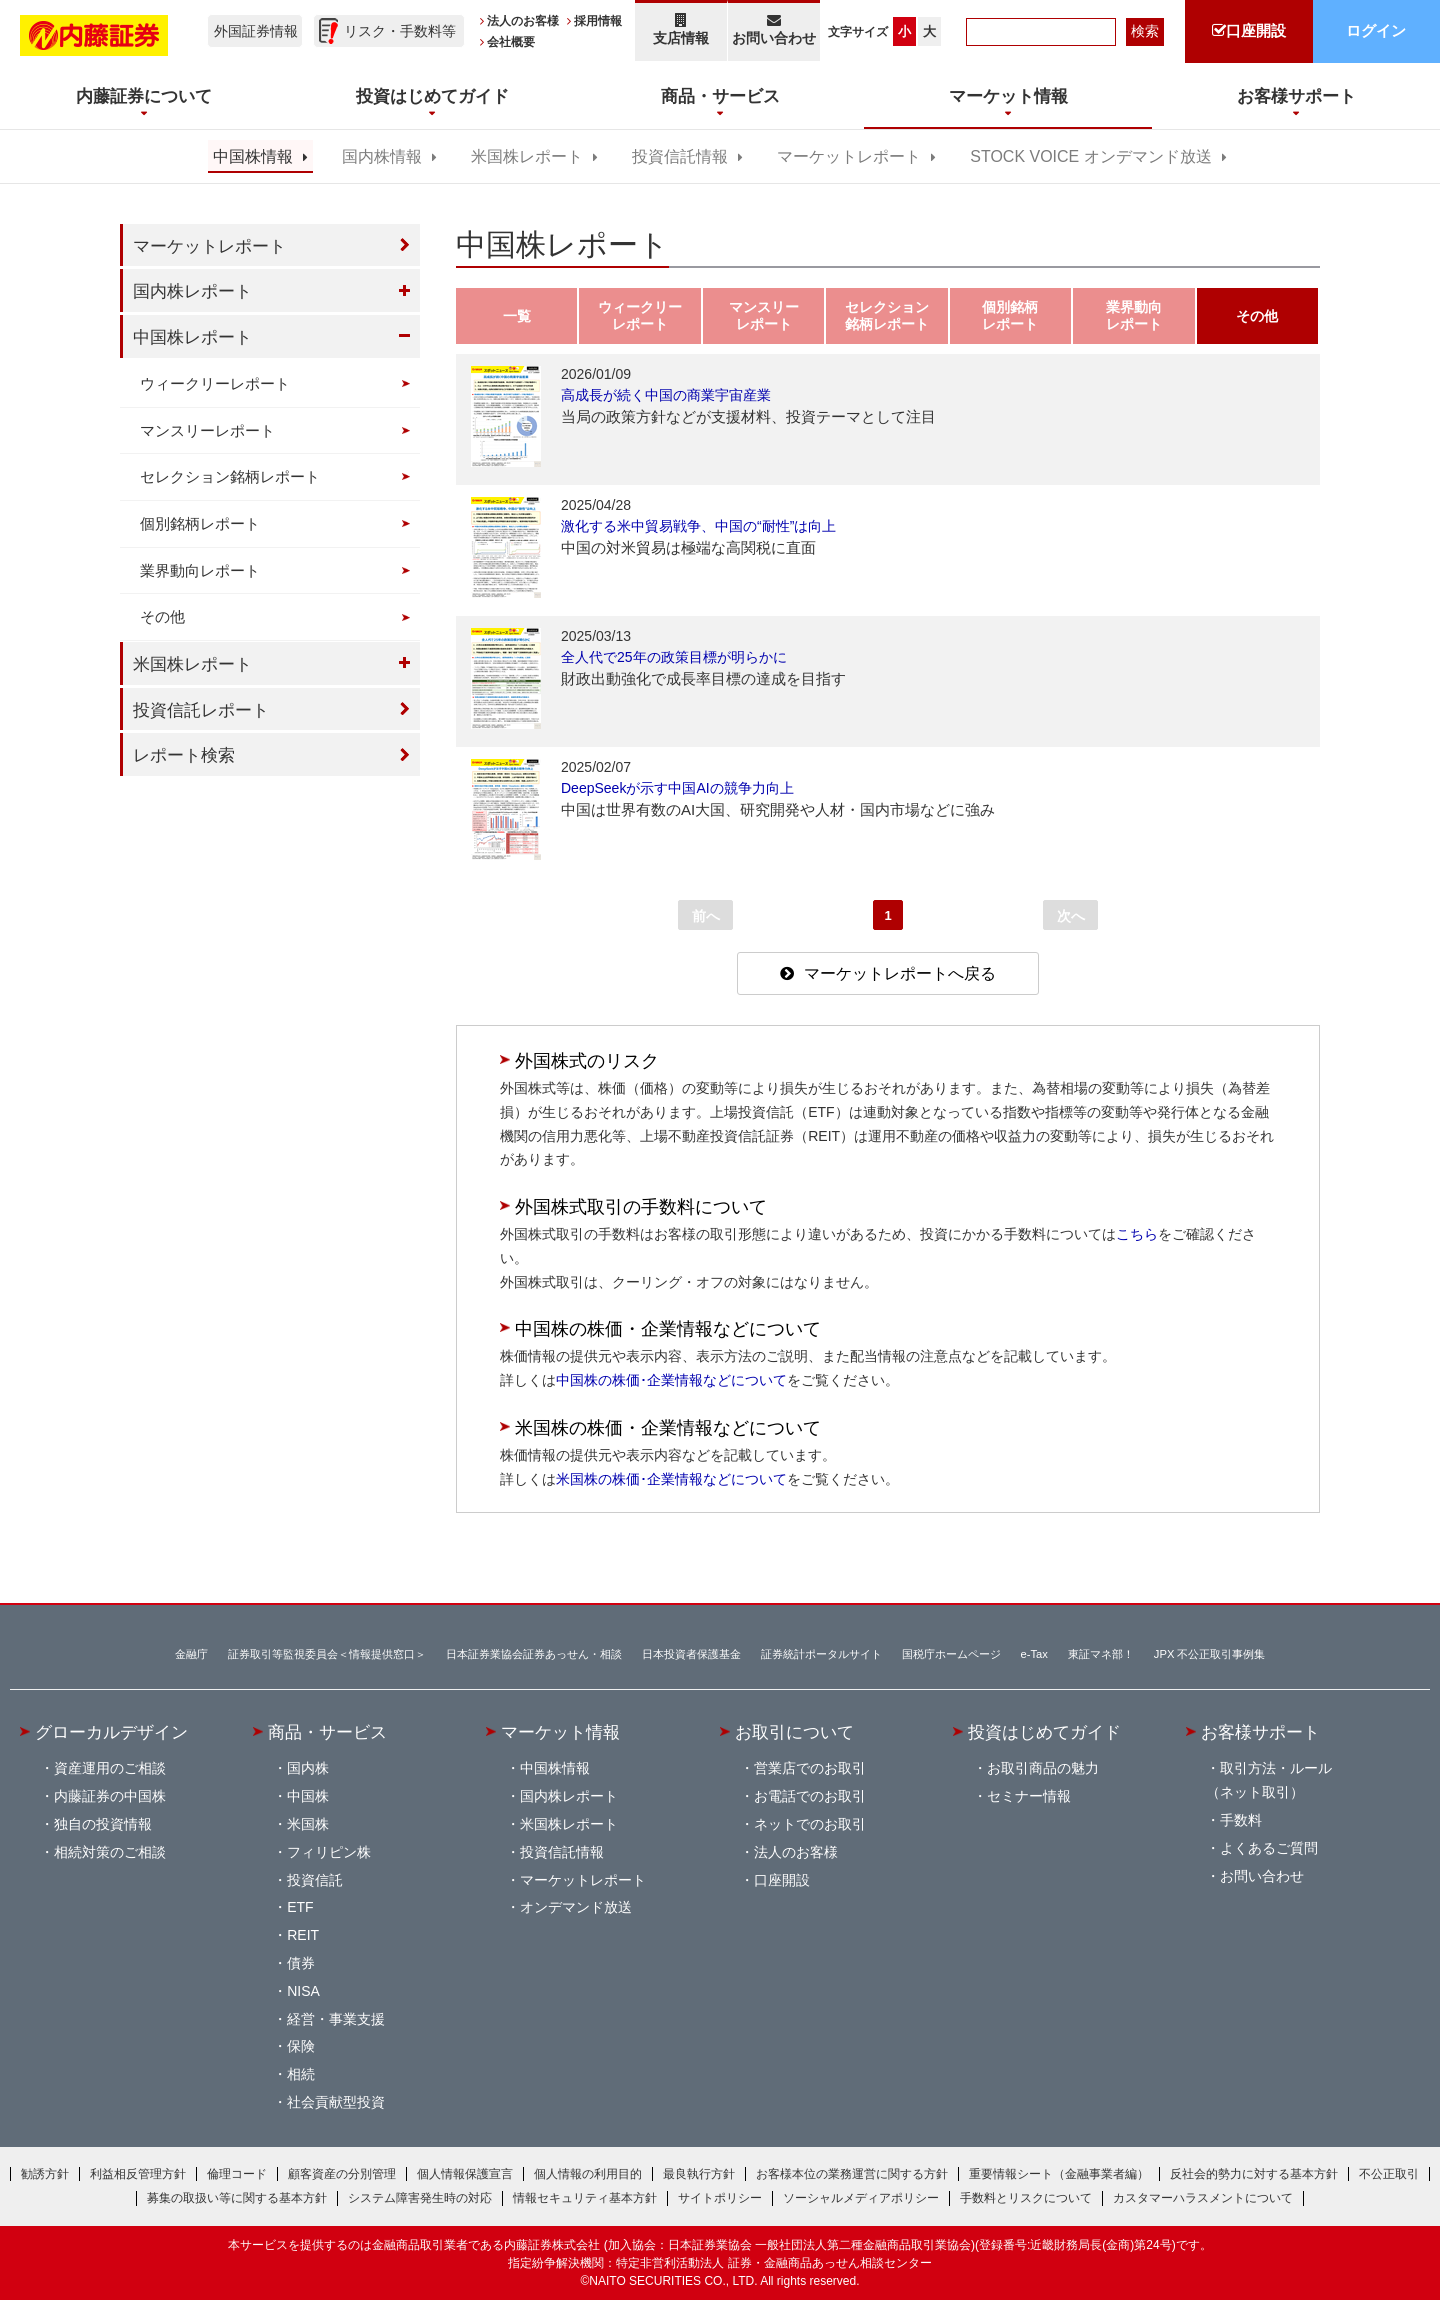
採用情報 (598, 21)
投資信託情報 (680, 156)
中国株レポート (192, 337)
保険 (301, 2046)
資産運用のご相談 (110, 1768)
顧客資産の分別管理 (342, 2174)
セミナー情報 (1029, 1796)
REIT (303, 1935)
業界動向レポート (200, 570)
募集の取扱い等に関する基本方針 (237, 2198)
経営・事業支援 (336, 2019)
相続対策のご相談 (110, 1852)
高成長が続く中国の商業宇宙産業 (666, 395)
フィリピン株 (329, 1852)
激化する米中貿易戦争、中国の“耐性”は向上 (698, 526)
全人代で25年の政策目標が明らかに (674, 657)
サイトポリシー (720, 2198)
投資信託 (315, 1880)
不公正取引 (1389, 2174)
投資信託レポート (201, 710)
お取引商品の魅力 (1043, 1768)
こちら (1137, 1234)
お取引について (794, 1732)
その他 (162, 616)
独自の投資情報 (103, 1824)
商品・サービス (327, 1732)
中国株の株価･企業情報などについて (671, 1380)
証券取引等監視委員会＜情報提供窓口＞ (327, 1654)
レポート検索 (184, 755)
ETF (300, 1907)
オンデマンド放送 (576, 1907)
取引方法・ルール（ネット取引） (1269, 1780)
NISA (303, 1991)
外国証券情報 (256, 31)
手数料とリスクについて (1026, 2198)
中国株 (308, 1796)
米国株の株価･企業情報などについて (671, 1479)
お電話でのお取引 (810, 1796)
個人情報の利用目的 (588, 2174)
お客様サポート (1260, 1732)
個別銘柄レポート (200, 523)
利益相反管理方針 (138, 2174)
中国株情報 (253, 156)
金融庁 (191, 1654)
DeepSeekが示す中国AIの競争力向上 (677, 788)
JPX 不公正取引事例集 (1210, 1654)
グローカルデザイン (111, 1732)
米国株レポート (527, 156)
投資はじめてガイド (1044, 1732)
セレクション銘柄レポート (230, 476)
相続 (301, 2074)
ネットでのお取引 (810, 1824)
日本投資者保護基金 (691, 1654)
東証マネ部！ (1101, 1654)
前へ (706, 916)
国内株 (308, 1768)
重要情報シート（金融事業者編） (1059, 2174)
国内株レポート (192, 291)
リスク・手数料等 (400, 31)
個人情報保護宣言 (465, 2174)
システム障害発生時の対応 (420, 2198)
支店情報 (681, 29)
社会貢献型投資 (336, 2102)
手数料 (1241, 1820)
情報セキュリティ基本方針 (585, 2198)
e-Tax (1034, 1654)
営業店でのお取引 (810, 1768)
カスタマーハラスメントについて (1203, 2198)
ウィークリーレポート (215, 383)
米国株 (308, 1824)
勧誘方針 (45, 2174)
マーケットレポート (849, 156)
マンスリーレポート (207, 430)
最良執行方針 (699, 2174)
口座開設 (782, 1880)
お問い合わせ (774, 29)
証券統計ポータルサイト (821, 1654)
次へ (1071, 916)
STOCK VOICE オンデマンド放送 (1090, 156)
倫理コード (237, 2174)
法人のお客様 (523, 21)
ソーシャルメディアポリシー (861, 2198)
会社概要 (511, 42)
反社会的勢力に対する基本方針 (1254, 2174)
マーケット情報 (560, 1732)
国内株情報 (382, 156)
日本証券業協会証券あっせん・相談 (534, 1654)
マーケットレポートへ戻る (900, 973)
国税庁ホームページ (951, 1654)
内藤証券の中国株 (110, 1796)
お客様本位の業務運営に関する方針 (852, 2174)
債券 (301, 1963)
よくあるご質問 (1269, 1848)
